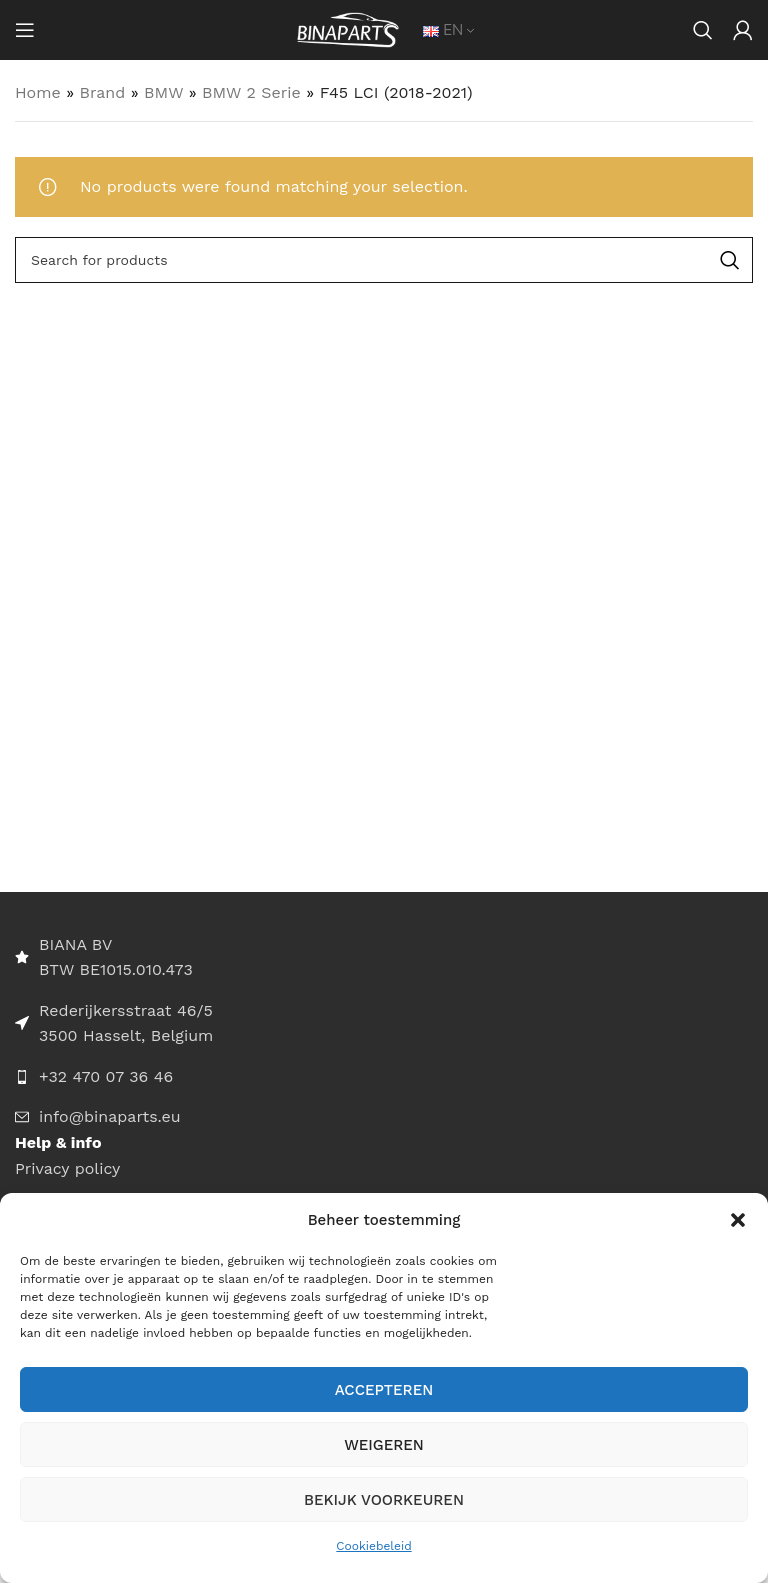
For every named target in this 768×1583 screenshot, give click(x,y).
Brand (103, 92)
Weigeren (384, 1445)
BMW (163, 92)
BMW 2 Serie (251, 92)
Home (38, 92)
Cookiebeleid (373, 1546)
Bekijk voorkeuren (384, 1500)
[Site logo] (348, 28)
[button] (738, 1220)
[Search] (703, 30)
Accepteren (384, 1390)
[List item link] (384, 1077)
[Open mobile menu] (25, 30)
